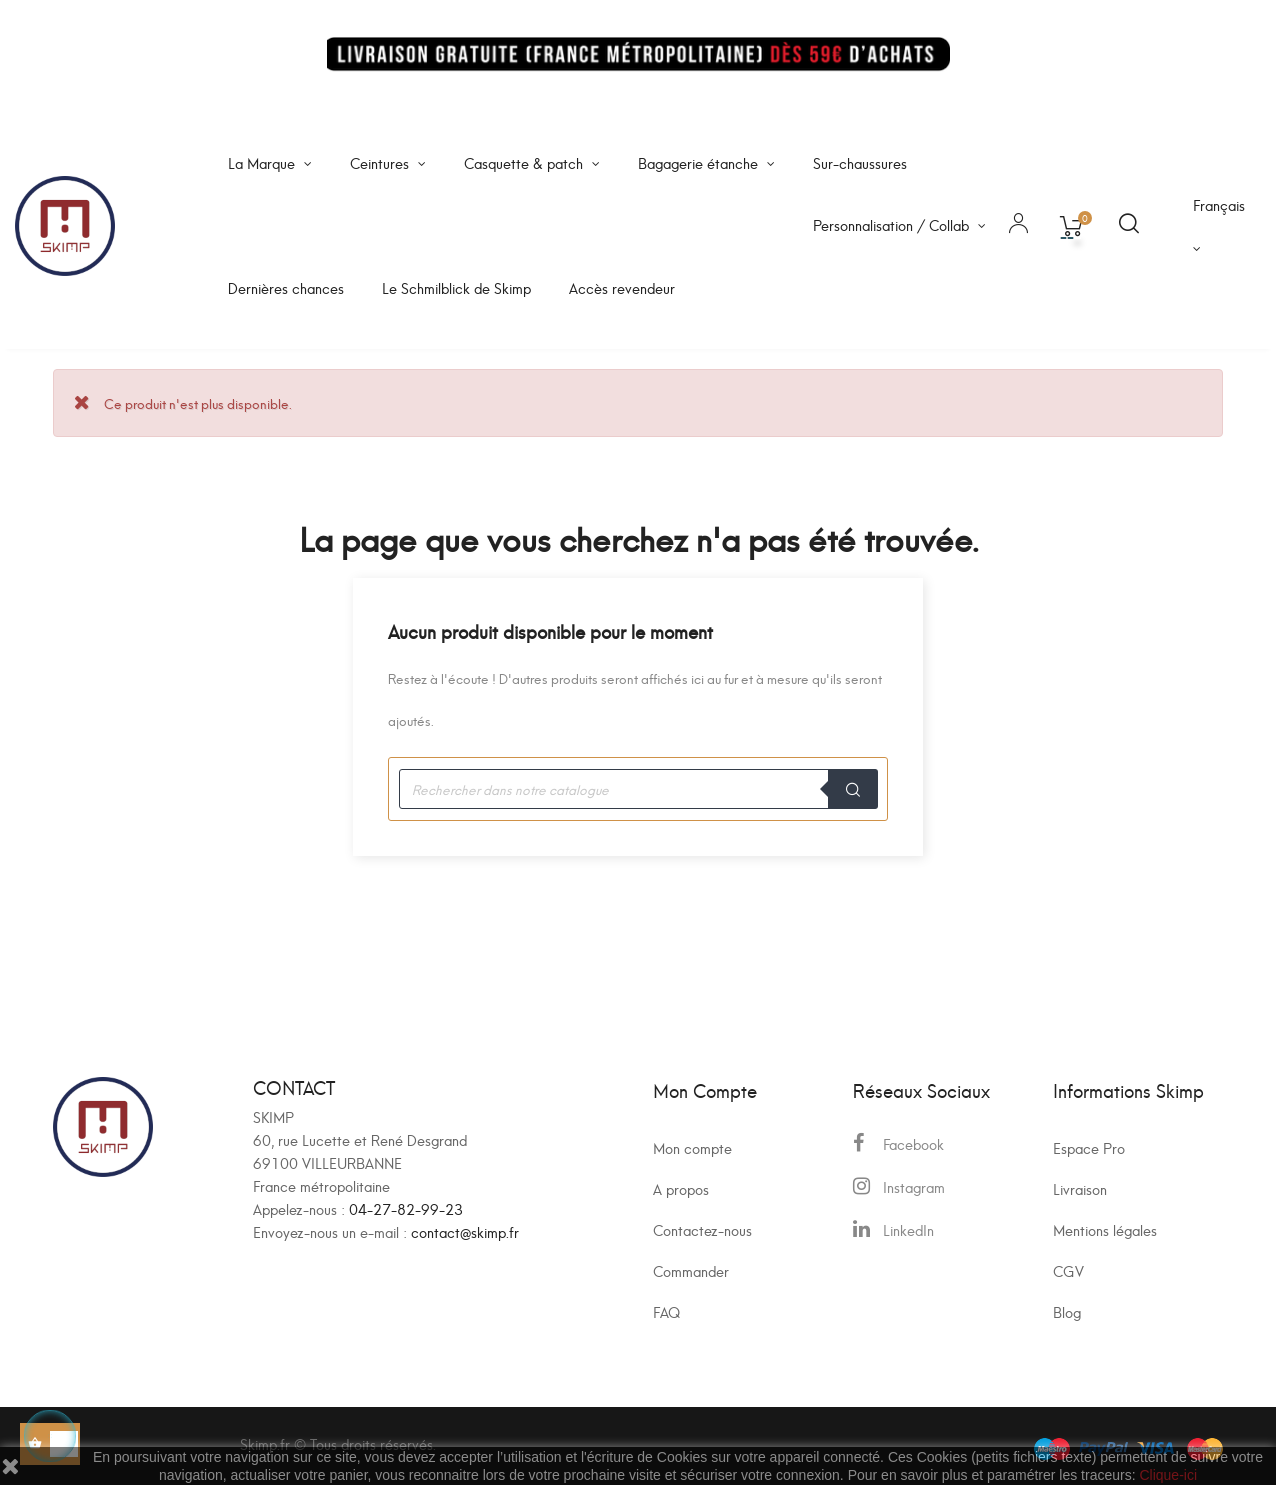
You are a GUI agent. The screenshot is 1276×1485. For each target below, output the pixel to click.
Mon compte (692, 1147)
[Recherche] (638, 789)
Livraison (1080, 1188)
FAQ (666, 1311)
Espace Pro (1089, 1147)
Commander (691, 1270)
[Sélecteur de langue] (1219, 226)
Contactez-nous (702, 1229)
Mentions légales (1105, 1229)
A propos (681, 1188)
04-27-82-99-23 (406, 1208)
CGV (1068, 1270)
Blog (1067, 1311)
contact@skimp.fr (465, 1231)
